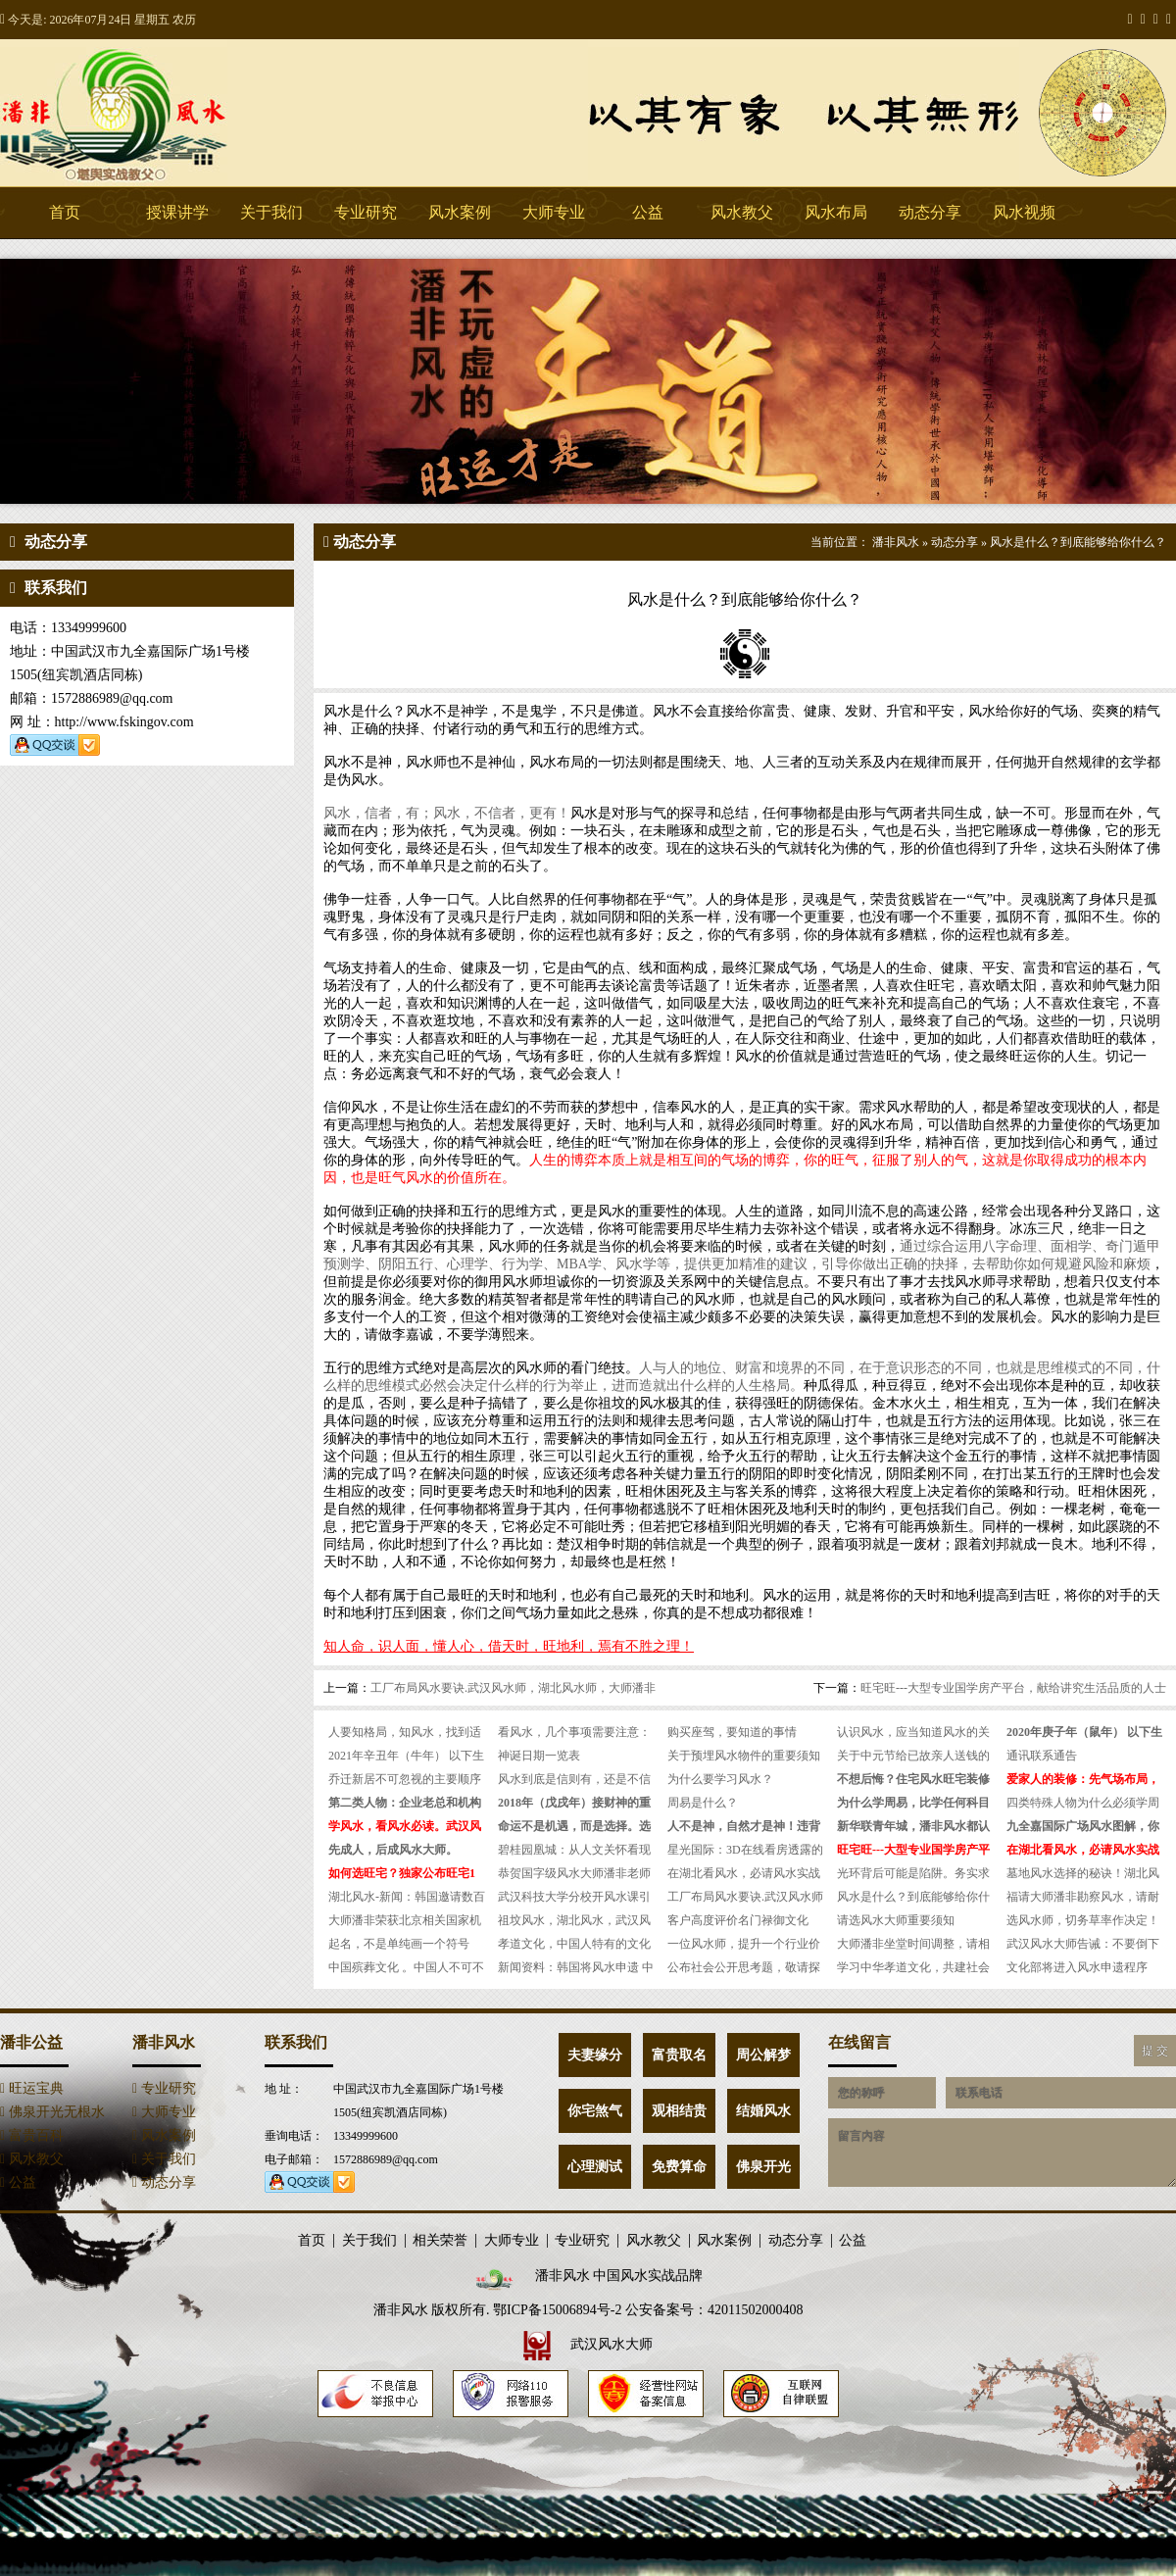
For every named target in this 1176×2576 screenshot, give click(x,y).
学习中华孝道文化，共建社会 (913, 1967)
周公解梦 (763, 2055)
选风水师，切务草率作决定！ (1082, 1920)
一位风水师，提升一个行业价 (743, 1944)
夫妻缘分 (594, 2055)
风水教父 (741, 212)
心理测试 (594, 2166)
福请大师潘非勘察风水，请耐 (1082, 1897)
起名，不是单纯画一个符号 (398, 1944)
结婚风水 (763, 2111)
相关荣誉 (440, 2241)
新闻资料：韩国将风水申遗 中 (576, 1967)
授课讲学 (177, 212)
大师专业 (553, 212)
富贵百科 (32, 2135)
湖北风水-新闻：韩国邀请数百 (406, 1897)
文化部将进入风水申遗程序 (1077, 1967)
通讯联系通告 (1041, 1755)
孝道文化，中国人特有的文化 (574, 1944)
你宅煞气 (594, 2111)
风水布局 (836, 212)
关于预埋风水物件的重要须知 (743, 1755)
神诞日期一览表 (539, 1755)
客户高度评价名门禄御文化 (737, 1920)
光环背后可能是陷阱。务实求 (913, 1873)
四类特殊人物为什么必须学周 (1082, 1802)
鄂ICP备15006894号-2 (557, 2310)
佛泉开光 (763, 2166)
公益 (647, 212)
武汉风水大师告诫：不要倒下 (1082, 1944)
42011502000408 (755, 2310)
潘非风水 (147, 112)
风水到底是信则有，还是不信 (574, 1779)
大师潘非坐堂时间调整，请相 (913, 1944)
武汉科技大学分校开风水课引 (574, 1897)
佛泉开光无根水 (52, 2112)
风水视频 (1024, 212)
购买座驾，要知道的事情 (732, 1732)
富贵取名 (679, 2055)
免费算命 (679, 2166)
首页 (64, 212)
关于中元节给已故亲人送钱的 (913, 1755)
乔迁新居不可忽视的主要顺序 (404, 1779)
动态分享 (930, 212)
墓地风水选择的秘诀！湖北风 (1082, 1873)
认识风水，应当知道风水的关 (913, 1732)
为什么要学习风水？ (720, 1779)
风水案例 (459, 212)
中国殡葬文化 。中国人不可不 (406, 1967)
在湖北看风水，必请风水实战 (743, 1873)
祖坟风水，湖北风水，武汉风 (574, 1920)
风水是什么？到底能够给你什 (913, 1897)
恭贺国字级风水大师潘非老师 (574, 1873)
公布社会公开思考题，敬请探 (743, 1967)
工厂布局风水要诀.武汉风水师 (745, 1897)
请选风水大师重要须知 (896, 1920)
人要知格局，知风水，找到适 (404, 1732)
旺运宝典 (32, 2088)
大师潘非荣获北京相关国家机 (404, 1920)
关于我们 (271, 212)
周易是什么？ (702, 1802)
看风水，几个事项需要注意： (574, 1732)
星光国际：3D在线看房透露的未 (745, 1852)
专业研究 (365, 212)
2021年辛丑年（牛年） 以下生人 (406, 1758)
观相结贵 (679, 2111)
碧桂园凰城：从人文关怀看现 (574, 1850)
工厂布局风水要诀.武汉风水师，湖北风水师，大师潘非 (513, 1688)
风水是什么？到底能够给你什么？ (1078, 542)
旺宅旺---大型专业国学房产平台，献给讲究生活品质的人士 (1013, 1688)
